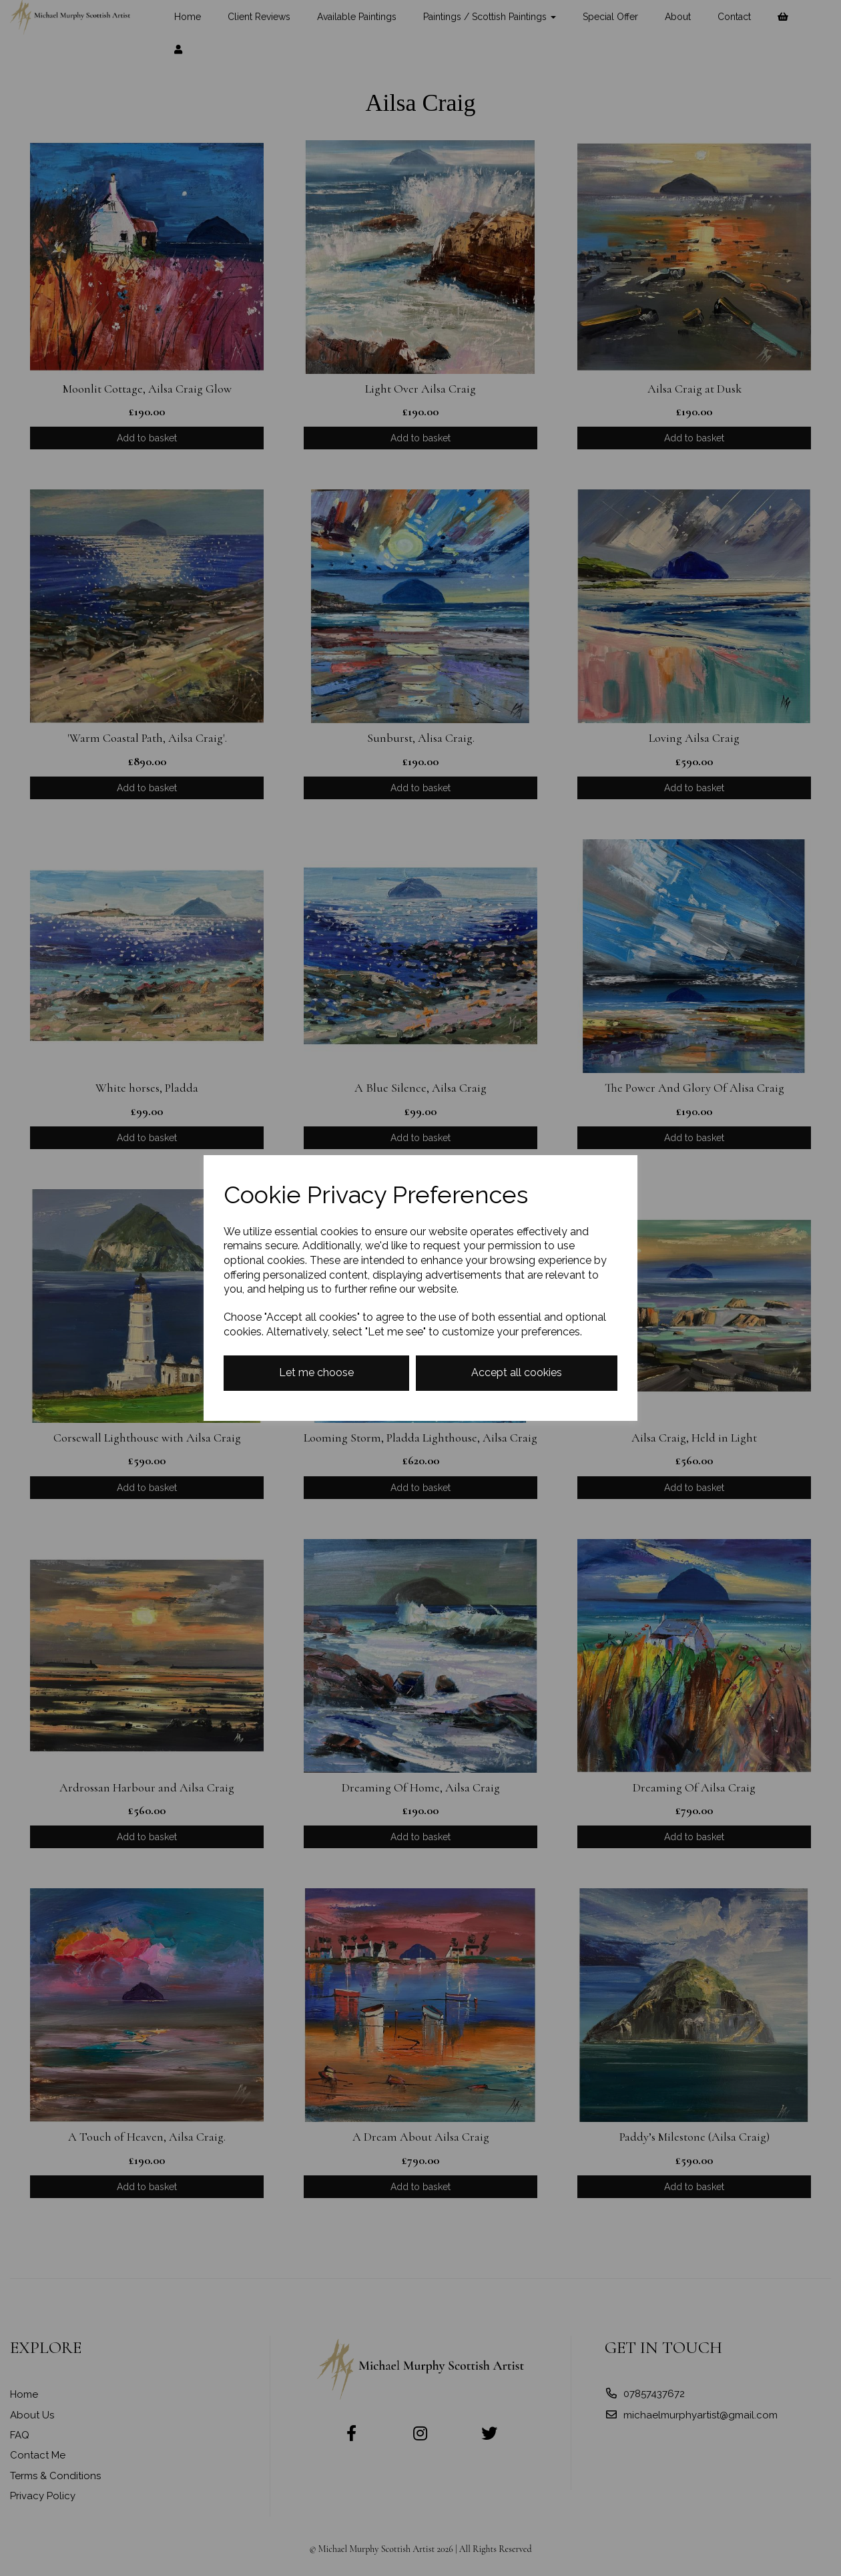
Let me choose (316, 1372)
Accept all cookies (516, 1372)
